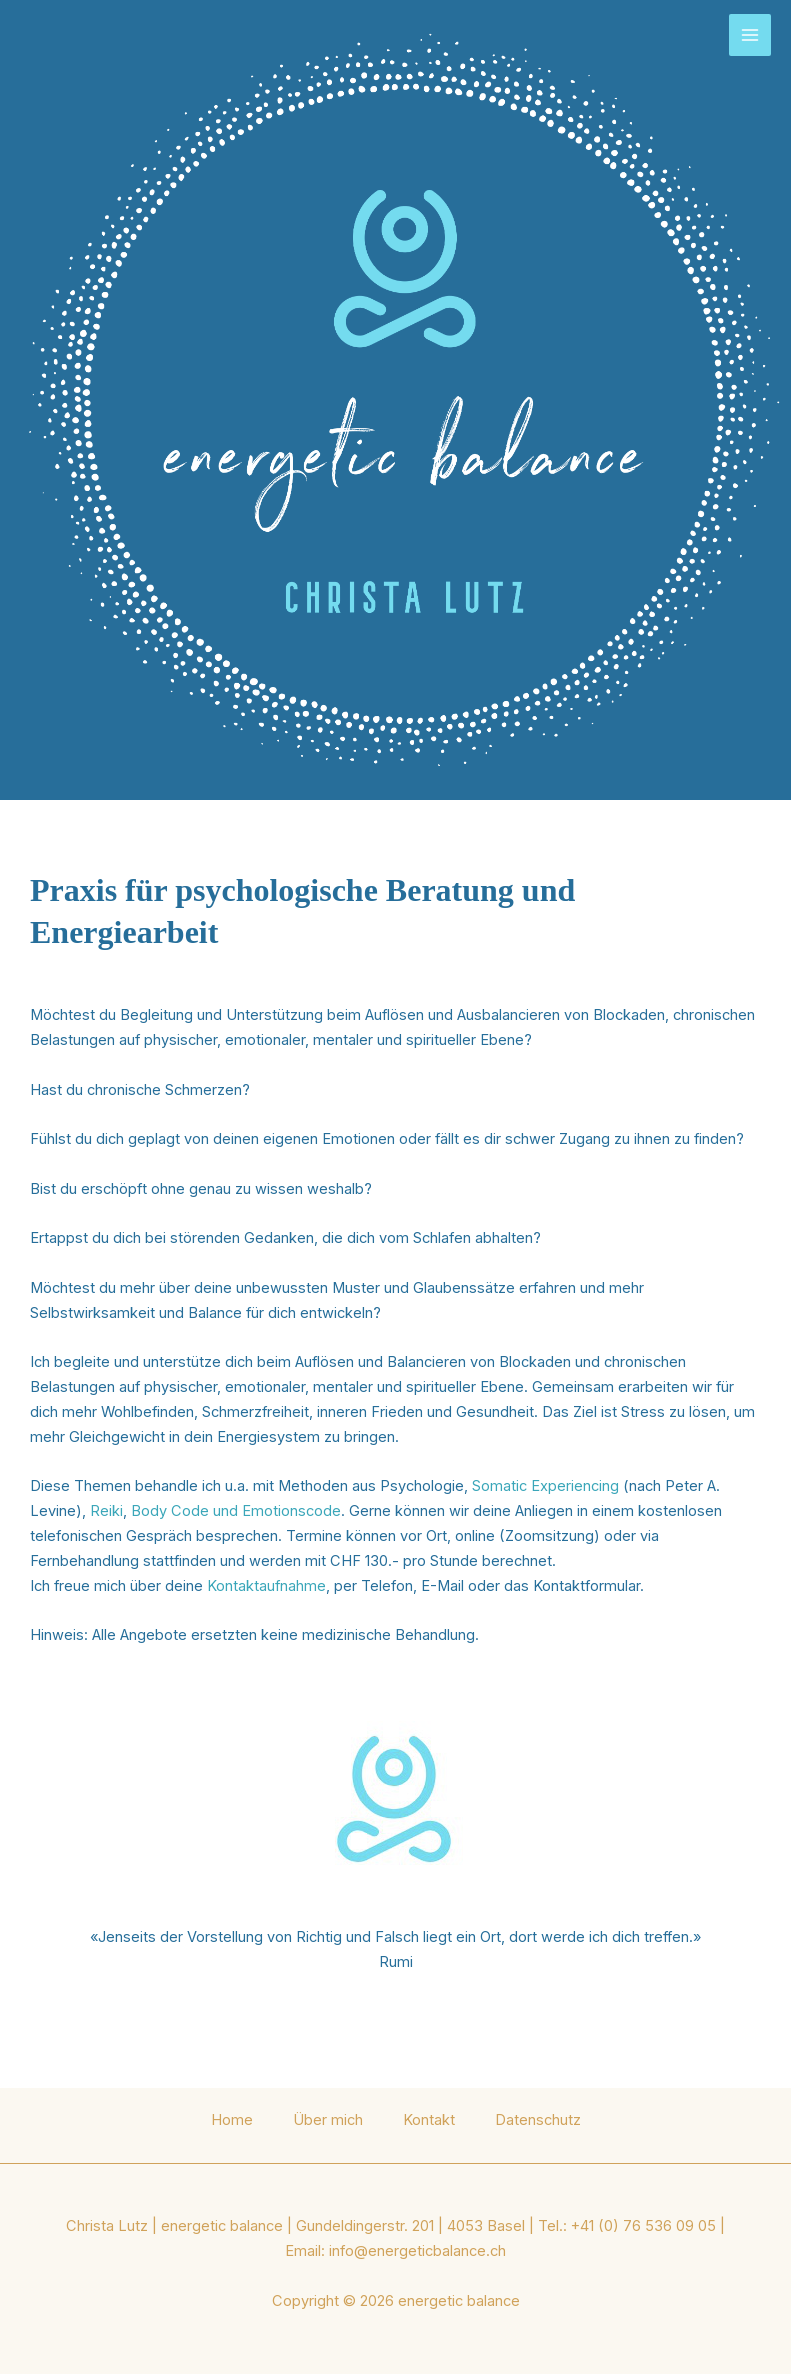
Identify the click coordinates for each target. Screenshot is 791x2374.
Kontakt (429, 2120)
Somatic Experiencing (545, 1486)
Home (232, 2120)
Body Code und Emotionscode (236, 1511)
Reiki (106, 1511)
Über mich (328, 2120)
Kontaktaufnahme (266, 1586)
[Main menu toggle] (750, 35)
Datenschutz (538, 2120)
